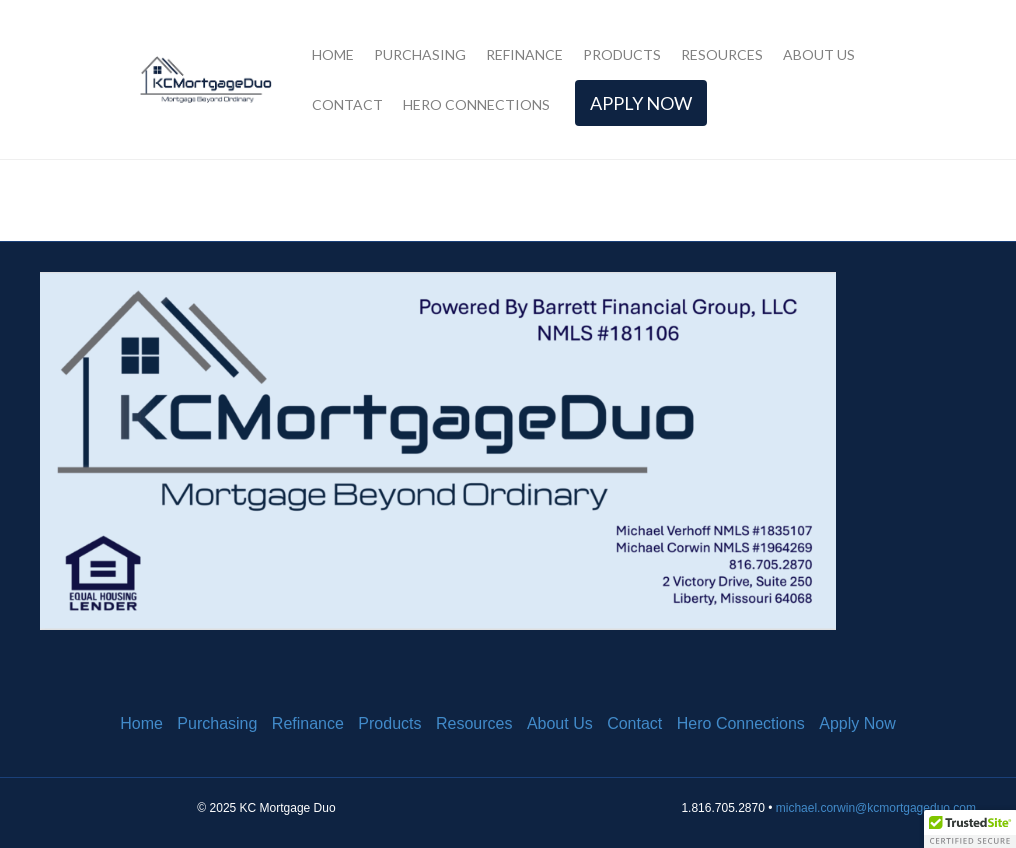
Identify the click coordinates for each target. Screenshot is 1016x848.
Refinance (524, 54)
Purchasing (420, 54)
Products (622, 54)
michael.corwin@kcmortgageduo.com (876, 808)
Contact (347, 104)
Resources (722, 54)
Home (333, 54)
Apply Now (641, 103)
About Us (819, 54)
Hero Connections (476, 104)
